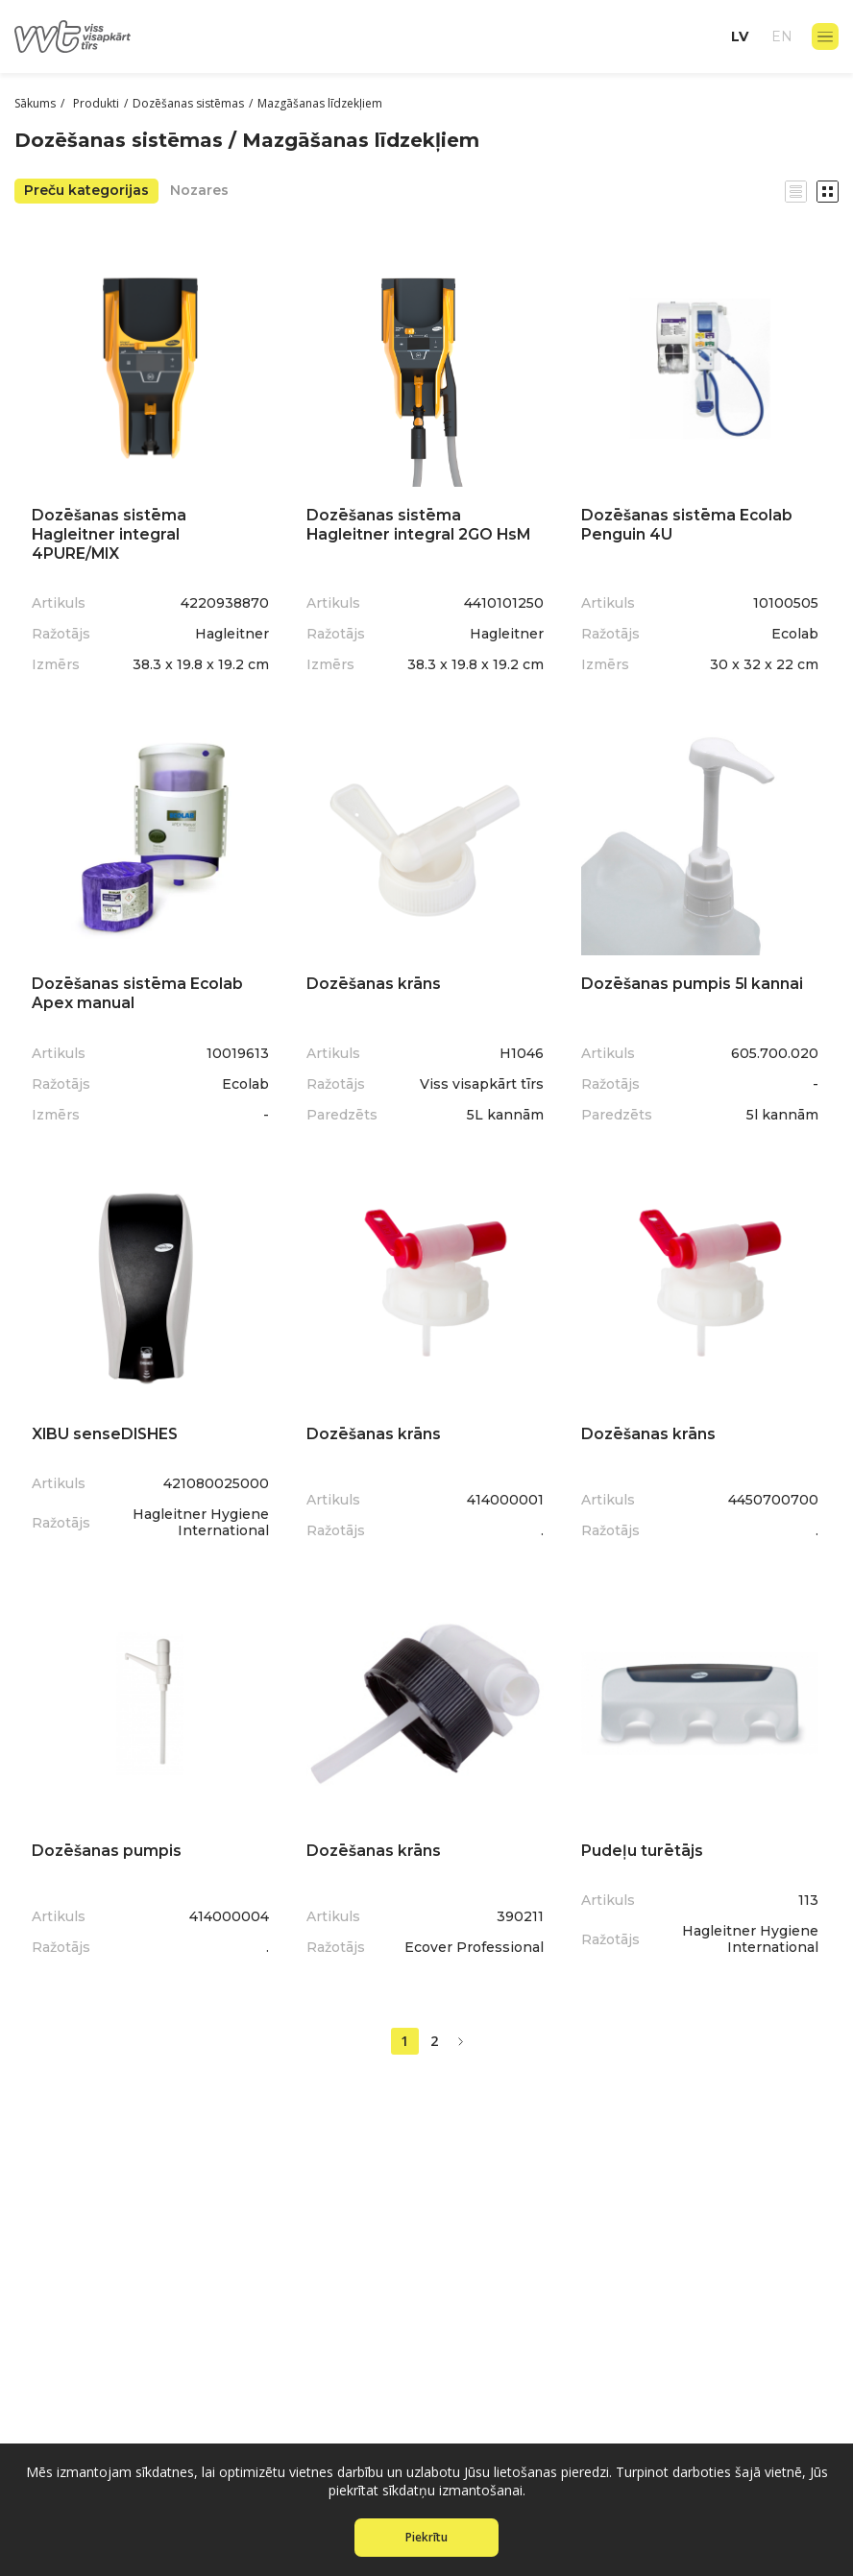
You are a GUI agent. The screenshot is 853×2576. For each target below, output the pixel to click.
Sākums (35, 103)
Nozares (199, 190)
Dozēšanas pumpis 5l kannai (694, 979)
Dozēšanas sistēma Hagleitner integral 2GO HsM (421, 521)
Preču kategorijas (86, 190)
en (781, 36)
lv (739, 36)
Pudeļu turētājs (644, 1842)
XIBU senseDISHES (109, 1427)
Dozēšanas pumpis (108, 1842)
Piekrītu (426, 2537)
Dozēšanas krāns (375, 979)
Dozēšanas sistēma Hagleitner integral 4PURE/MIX (111, 530)
